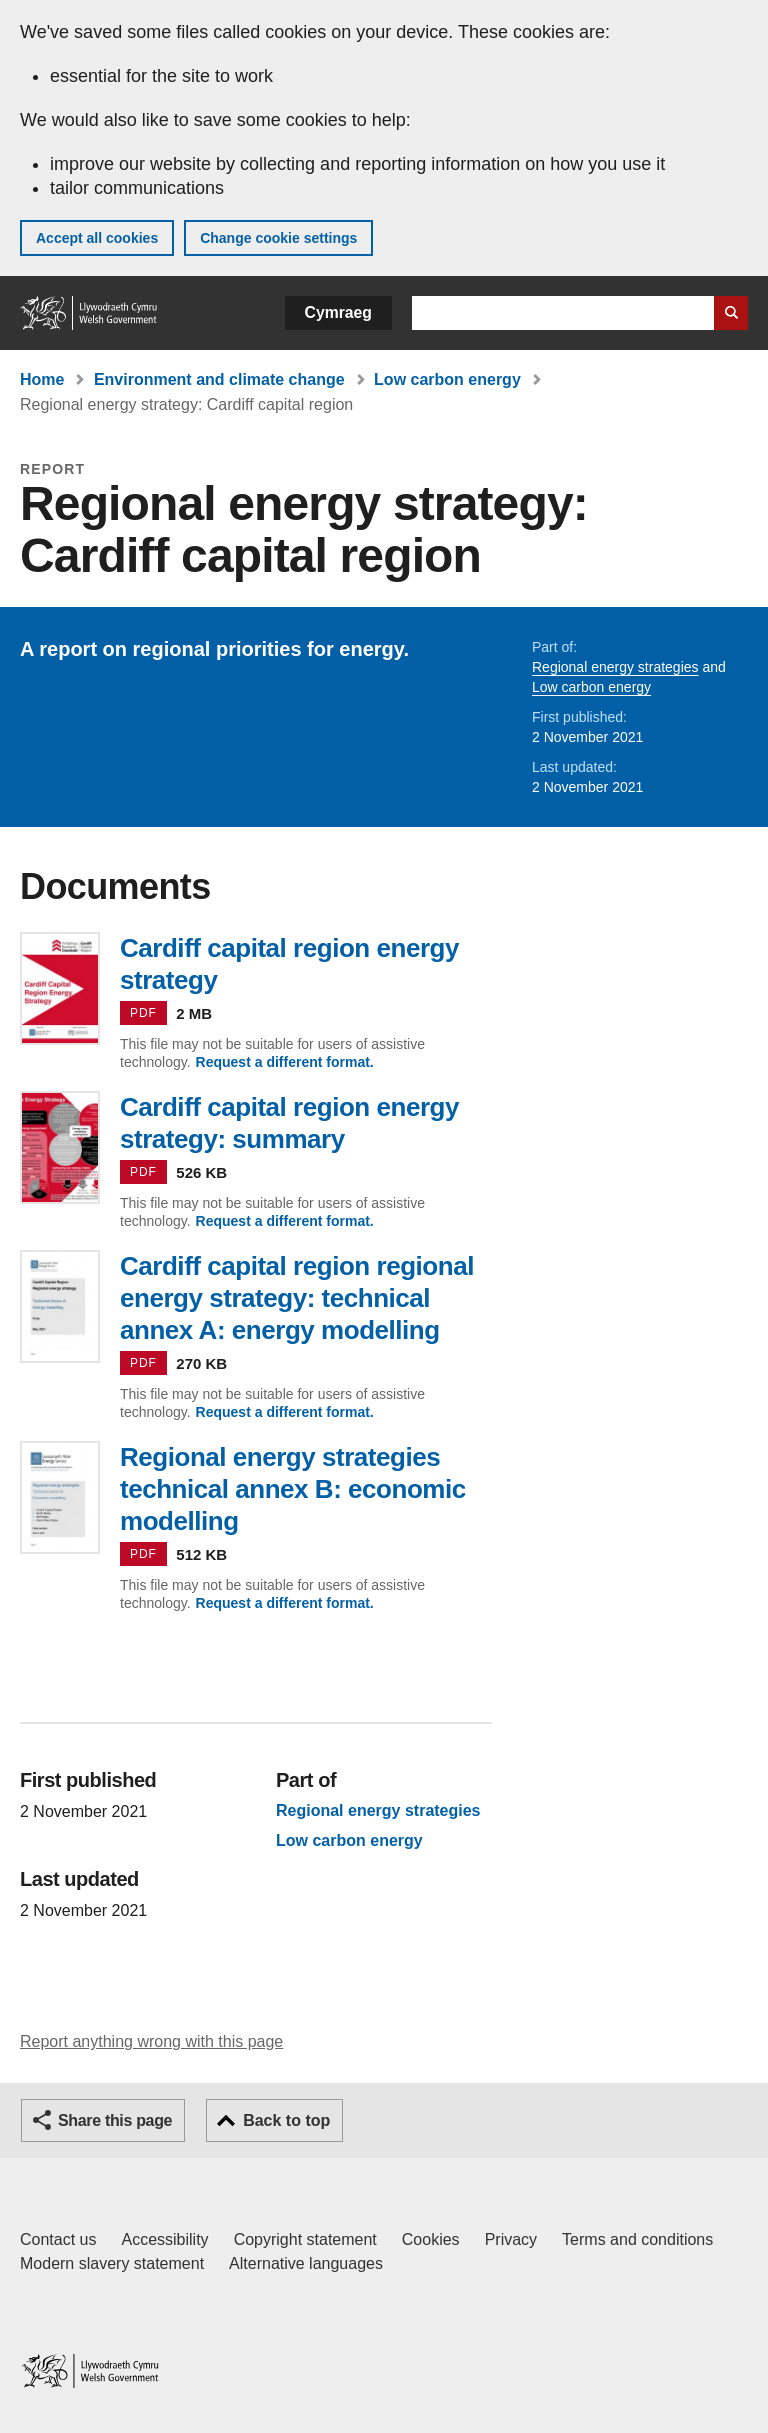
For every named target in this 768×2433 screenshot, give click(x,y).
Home (42, 379)
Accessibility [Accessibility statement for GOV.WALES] (164, 2239)
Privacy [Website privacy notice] (511, 2239)
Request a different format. (285, 1062)
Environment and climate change (219, 379)
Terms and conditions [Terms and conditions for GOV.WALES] (637, 2239)
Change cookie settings (278, 238)
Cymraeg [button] (338, 312)
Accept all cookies (97, 238)
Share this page (115, 2120)
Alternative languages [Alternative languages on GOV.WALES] (306, 2263)
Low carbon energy (447, 379)
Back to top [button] (286, 2120)
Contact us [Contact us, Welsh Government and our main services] (58, 2239)
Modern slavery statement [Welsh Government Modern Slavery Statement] (112, 2263)
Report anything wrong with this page (151, 2041)
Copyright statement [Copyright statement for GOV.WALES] (305, 2239)
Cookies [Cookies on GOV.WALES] (431, 2239)
